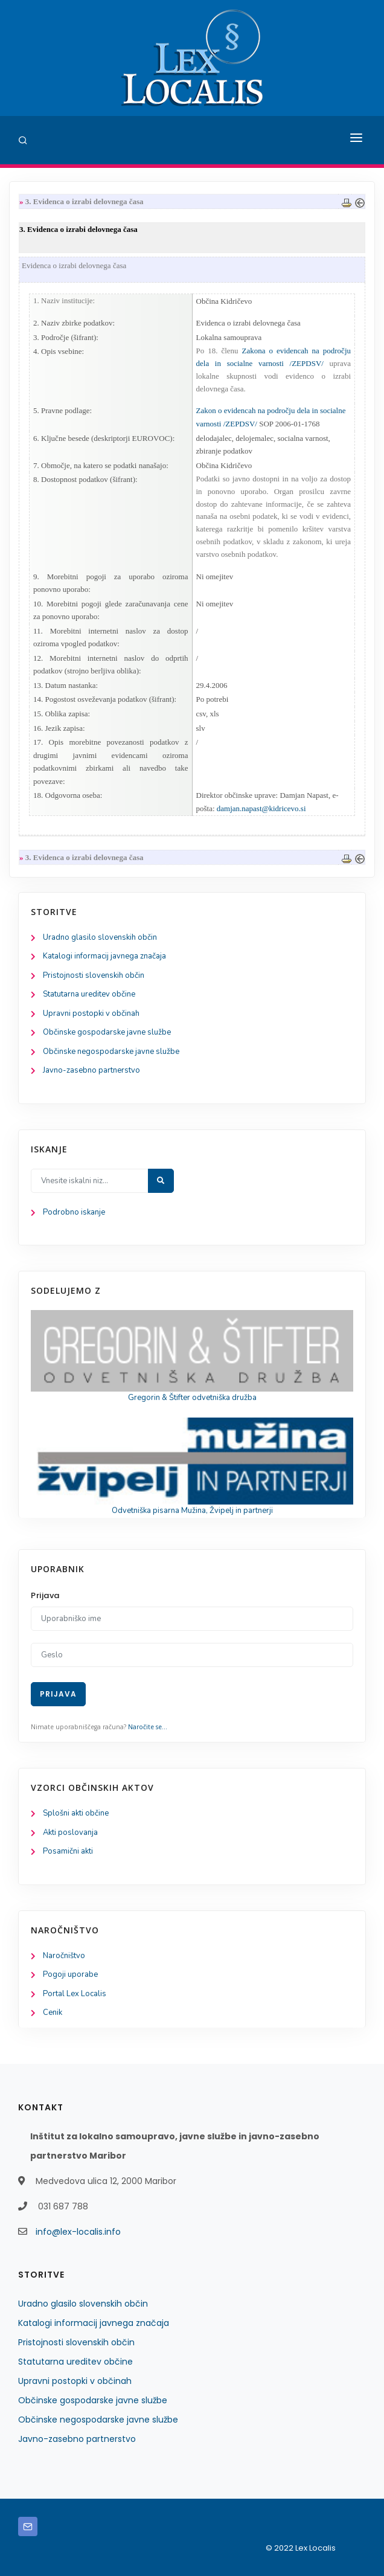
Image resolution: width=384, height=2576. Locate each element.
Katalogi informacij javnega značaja (104, 956)
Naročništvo (64, 1955)
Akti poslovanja (70, 1832)
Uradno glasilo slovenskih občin (100, 937)
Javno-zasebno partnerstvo (91, 1070)
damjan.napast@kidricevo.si (261, 808)
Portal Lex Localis (74, 1993)
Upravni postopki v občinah (91, 1013)
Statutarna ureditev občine (89, 994)
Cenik (52, 2012)
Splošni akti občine (76, 1813)
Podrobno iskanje (74, 1212)
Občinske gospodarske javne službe (107, 1032)
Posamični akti (68, 1851)
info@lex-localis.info (78, 2232)
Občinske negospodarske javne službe (111, 1051)
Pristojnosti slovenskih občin (93, 975)
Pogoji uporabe (70, 1974)
